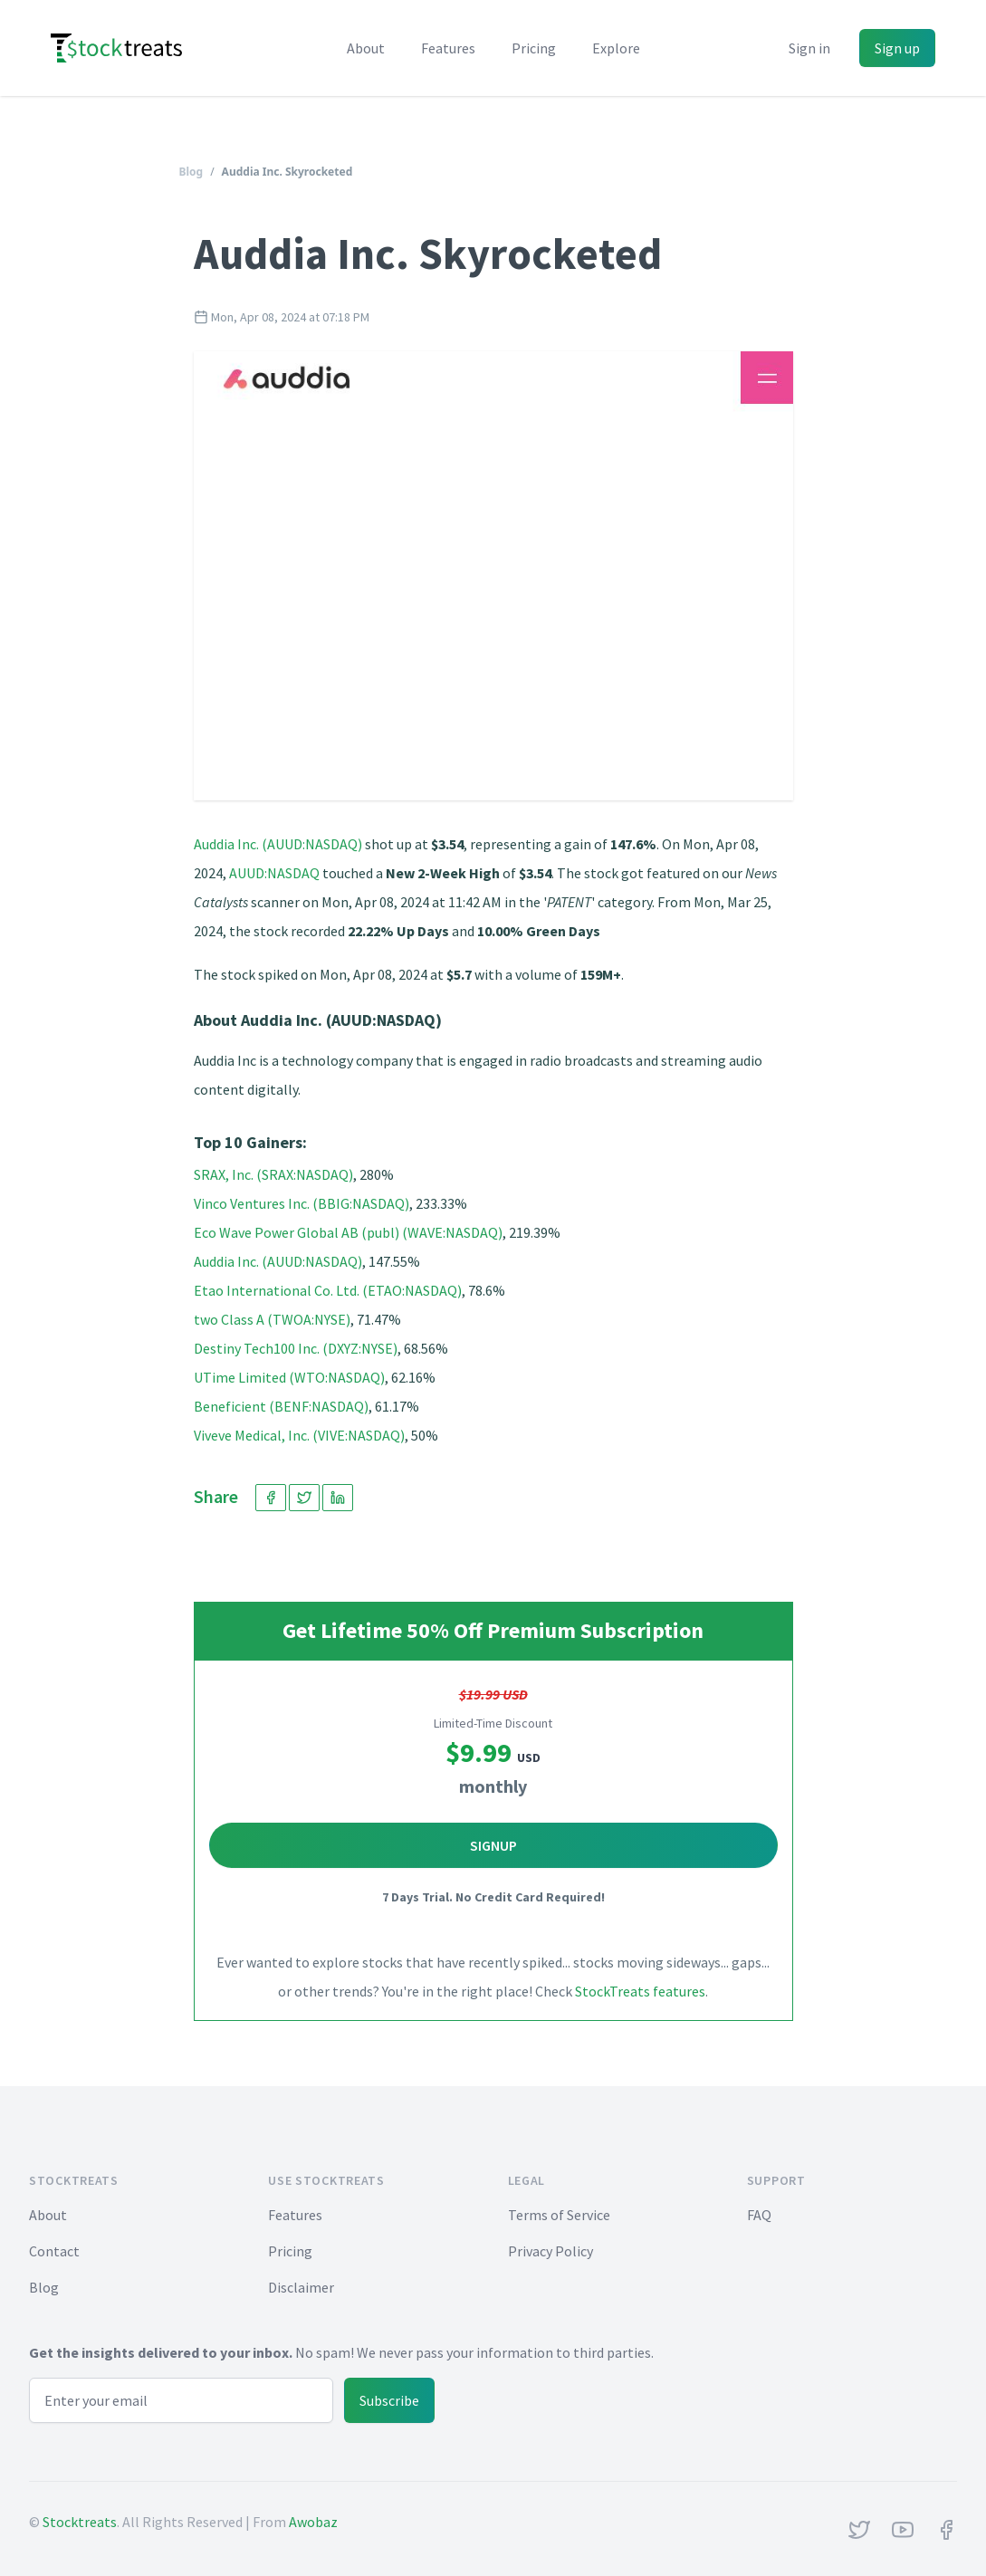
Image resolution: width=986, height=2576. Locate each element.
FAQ (759, 2215)
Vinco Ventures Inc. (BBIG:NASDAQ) (301, 1203)
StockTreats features (640, 1991)
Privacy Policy (550, 2251)
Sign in (809, 48)
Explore (616, 48)
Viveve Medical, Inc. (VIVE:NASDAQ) (299, 1435)
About (366, 48)
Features (448, 48)
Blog (191, 171)
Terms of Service (559, 2215)
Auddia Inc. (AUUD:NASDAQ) (278, 844)
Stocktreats (80, 2522)
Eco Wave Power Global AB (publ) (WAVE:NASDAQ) (348, 1232)
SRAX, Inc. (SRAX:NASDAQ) (273, 1174)
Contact (54, 2251)
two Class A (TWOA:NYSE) (272, 1319)
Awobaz (313, 2522)
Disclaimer (301, 2287)
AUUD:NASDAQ (274, 873)
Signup (493, 1845)
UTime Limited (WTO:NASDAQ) (289, 1377)
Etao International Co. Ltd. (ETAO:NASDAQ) (328, 1290)
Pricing (534, 48)
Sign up (897, 48)
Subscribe (389, 2400)
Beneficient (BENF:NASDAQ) (281, 1406)
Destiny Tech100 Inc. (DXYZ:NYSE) (295, 1348)
